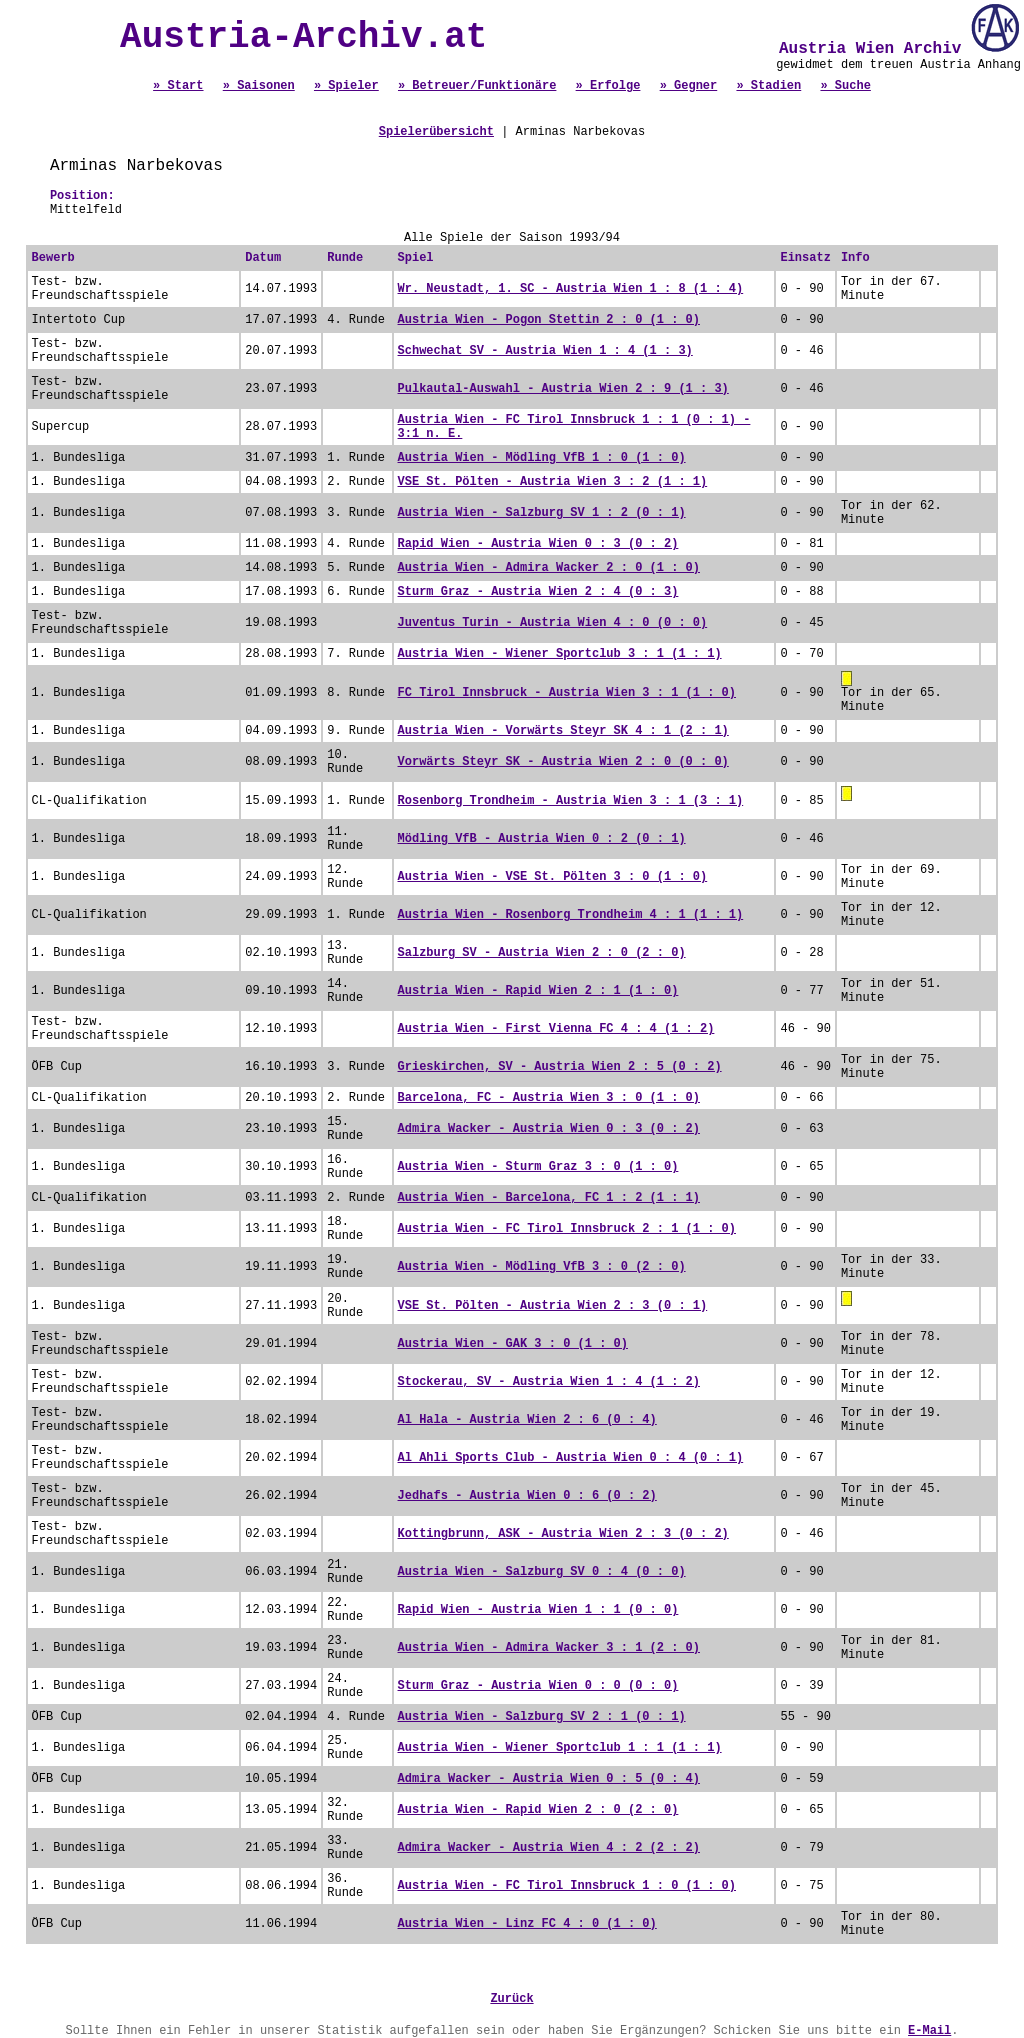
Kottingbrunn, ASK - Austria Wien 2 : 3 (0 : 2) (563, 1534)
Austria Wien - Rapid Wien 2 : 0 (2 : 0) (538, 1810)
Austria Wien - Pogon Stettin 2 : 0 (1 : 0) (549, 320)
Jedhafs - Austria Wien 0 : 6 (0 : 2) (527, 1496)
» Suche (845, 86)
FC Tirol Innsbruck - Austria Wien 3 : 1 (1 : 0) (567, 693)
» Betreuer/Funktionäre (477, 86)
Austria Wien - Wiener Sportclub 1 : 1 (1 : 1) (560, 1748)
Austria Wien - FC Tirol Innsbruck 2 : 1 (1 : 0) (567, 1229)
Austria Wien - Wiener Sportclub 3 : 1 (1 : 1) (560, 654)
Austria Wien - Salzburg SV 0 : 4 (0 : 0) (542, 1572)
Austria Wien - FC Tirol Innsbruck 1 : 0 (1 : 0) (567, 1886)
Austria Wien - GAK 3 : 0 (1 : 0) (513, 1344)
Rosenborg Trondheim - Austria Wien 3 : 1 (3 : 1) (571, 801)
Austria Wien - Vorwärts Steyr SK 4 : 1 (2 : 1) (563, 731)
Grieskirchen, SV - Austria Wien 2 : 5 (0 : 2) (560, 1067)
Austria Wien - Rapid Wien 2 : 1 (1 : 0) (538, 991)
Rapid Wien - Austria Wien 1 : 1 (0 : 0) (538, 1610)
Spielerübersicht (436, 132)
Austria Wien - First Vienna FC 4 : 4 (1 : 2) (556, 1029)
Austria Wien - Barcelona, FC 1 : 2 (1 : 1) (549, 1198)
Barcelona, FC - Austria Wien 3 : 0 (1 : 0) (549, 1098)
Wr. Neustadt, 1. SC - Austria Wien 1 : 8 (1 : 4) (571, 289)
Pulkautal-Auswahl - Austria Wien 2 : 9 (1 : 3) (563, 389)
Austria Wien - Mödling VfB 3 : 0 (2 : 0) (542, 1267)
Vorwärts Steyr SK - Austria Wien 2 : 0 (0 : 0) (563, 762)
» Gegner (689, 86)
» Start (178, 86)
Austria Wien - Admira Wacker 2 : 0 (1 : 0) (549, 568)
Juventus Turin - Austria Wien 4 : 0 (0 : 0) (553, 623)
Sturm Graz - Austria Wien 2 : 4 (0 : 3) (538, 592)
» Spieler (346, 86)
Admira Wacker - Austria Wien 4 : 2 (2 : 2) (549, 1848)
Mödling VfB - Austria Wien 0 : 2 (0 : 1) (542, 839)
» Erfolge (608, 86)
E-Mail (929, 2031)
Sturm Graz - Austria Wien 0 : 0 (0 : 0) (538, 1686)
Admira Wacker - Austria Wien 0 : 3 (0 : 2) (549, 1129)
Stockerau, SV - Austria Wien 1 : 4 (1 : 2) (549, 1382)
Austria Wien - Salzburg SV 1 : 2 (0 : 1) (542, 513)
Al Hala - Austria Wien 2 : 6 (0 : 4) (527, 1420)
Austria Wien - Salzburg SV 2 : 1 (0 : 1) (542, 1717)
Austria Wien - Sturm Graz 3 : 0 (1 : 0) (538, 1167)
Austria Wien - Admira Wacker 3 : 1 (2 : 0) (549, 1648)
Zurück (511, 1999)
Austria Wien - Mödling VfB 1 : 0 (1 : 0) (542, 458)
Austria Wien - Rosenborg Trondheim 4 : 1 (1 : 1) (571, 915)
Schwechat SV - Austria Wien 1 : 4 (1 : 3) (545, 351)
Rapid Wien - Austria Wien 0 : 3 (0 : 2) (538, 544)
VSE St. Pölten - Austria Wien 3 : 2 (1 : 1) (553, 482)
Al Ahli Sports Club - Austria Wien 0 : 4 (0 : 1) (571, 1458)
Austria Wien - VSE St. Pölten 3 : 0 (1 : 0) (553, 877)
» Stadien (768, 86)
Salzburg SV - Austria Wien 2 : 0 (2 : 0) (542, 953)
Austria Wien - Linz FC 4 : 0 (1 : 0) (527, 1924)
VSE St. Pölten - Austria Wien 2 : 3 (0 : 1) (553, 1306)
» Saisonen (259, 86)
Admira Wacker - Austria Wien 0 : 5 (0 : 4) (549, 1779)
